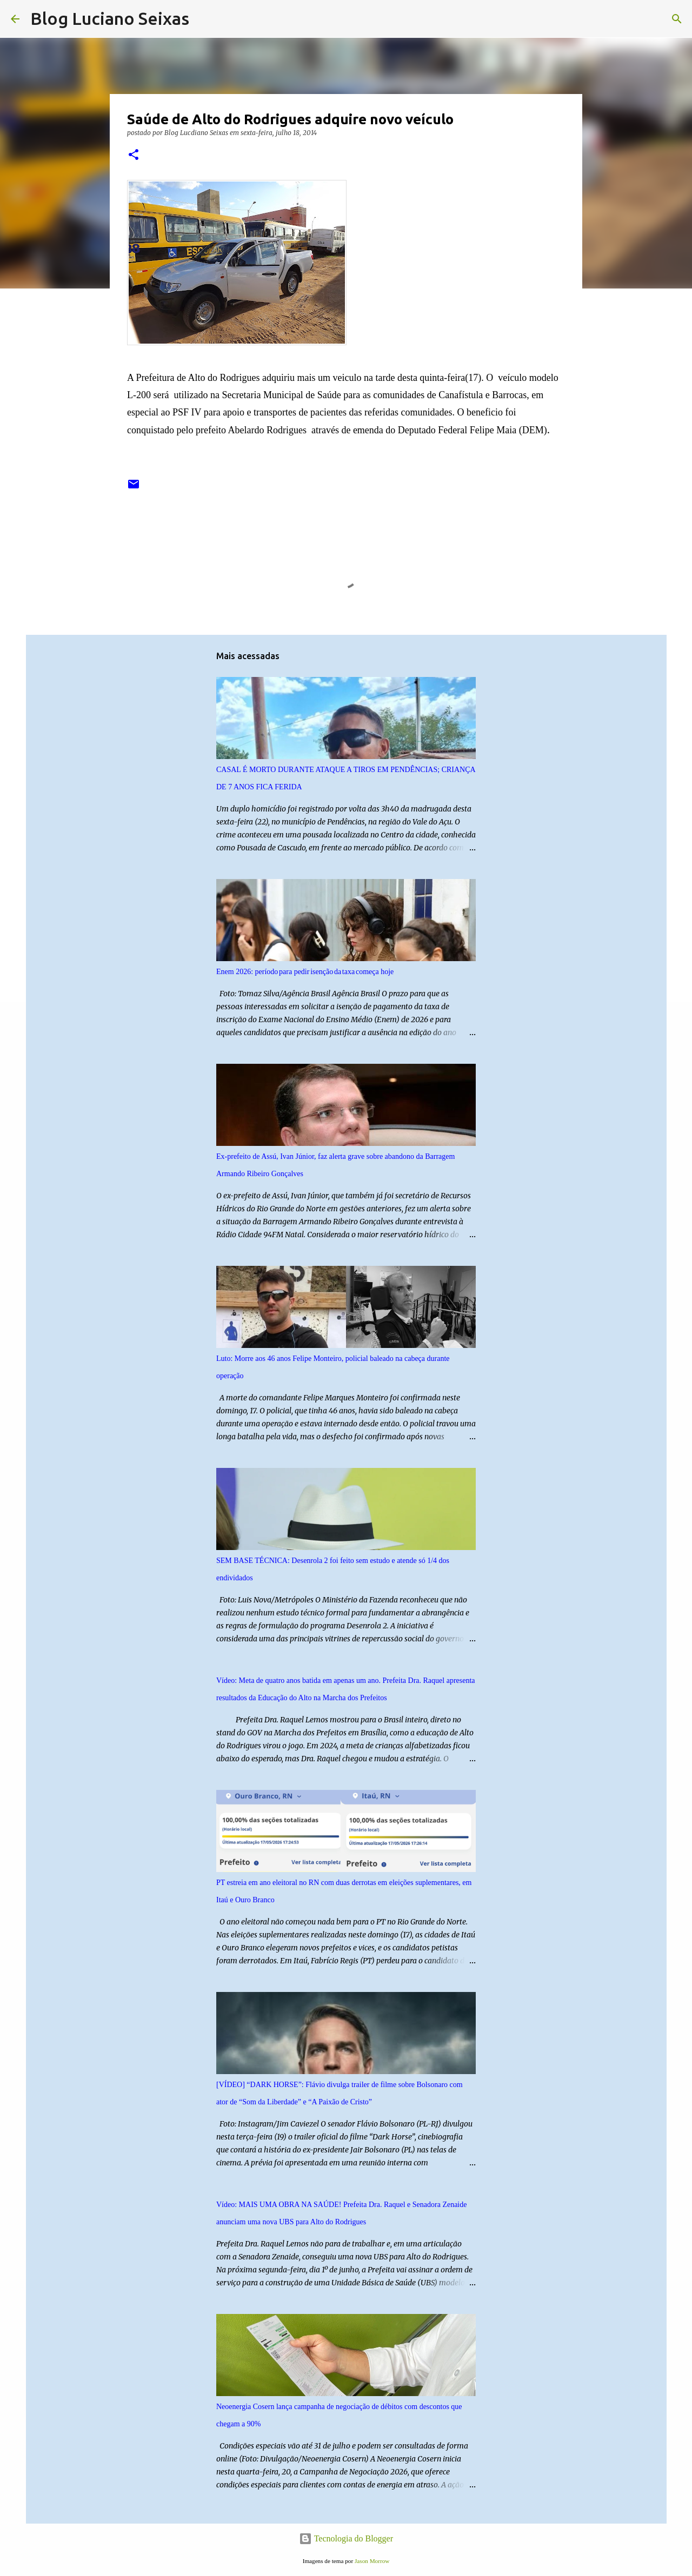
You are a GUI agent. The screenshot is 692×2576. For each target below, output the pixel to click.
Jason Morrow (372, 2561)
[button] (133, 155)
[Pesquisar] (204, 19)
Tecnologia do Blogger (346, 2538)
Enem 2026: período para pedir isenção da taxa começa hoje (305, 972)
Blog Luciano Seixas (109, 18)
